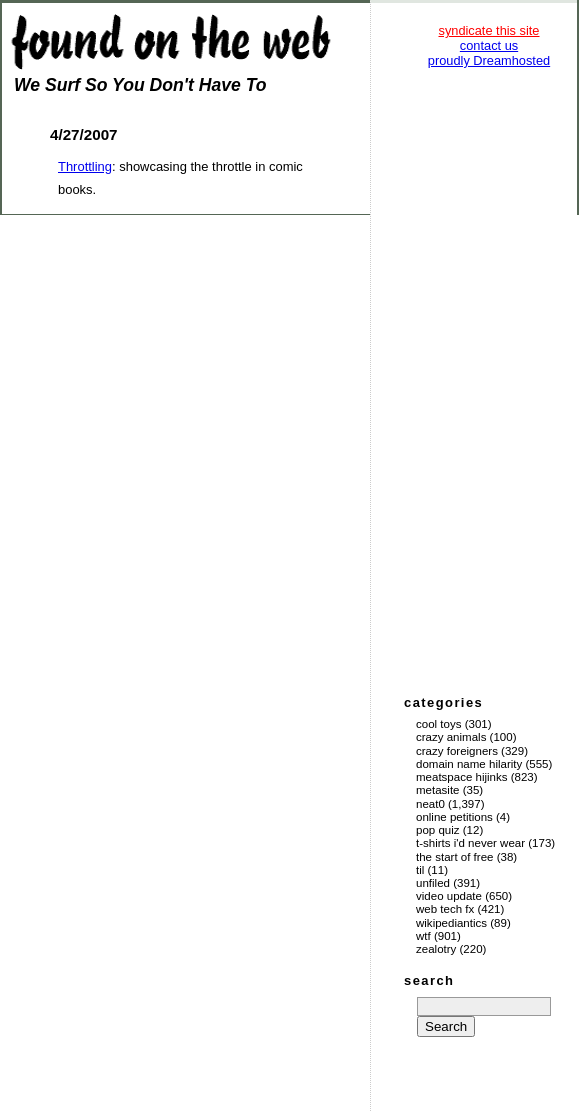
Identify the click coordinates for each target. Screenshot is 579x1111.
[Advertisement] (489, 380)
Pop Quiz (438, 830)
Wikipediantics (451, 923)
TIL (420, 870)
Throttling (85, 166)
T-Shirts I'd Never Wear (470, 843)
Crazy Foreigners (457, 751)
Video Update (449, 896)
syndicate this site (488, 30)
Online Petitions (454, 817)
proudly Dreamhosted (489, 60)
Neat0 (430, 804)
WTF (423, 936)
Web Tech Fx (445, 909)
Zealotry (436, 949)
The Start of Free (454, 857)
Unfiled (433, 883)
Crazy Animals (451, 737)
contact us (489, 45)
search (429, 980)
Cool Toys (438, 724)
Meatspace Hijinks (462, 777)
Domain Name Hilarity (469, 764)
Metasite (438, 790)
